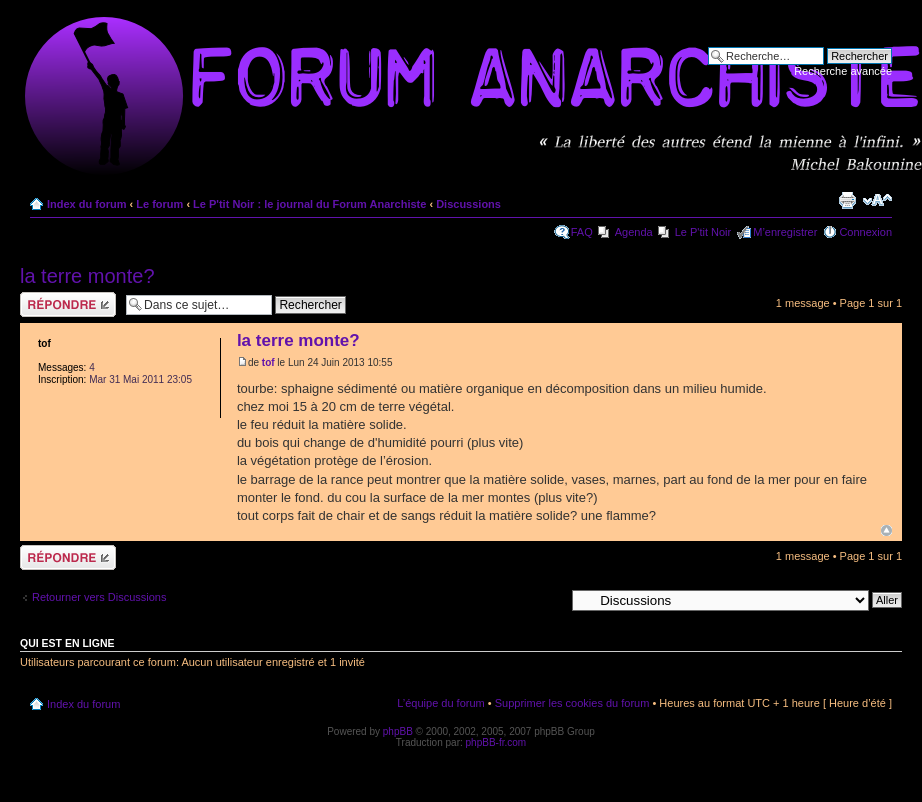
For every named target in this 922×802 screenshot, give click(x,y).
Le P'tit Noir (703, 232)
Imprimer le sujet (847, 200)
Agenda (634, 232)
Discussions (468, 204)
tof (268, 362)
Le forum (159, 204)
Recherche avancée (843, 71)
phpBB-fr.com (496, 742)
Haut (886, 530)
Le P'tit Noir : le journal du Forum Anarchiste (309, 204)
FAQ (582, 232)
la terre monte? (87, 276)
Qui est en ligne (67, 643)
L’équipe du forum (440, 703)
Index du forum (86, 204)
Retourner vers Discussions (99, 597)
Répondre (68, 304)
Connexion (865, 232)
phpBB (398, 731)
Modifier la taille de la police (877, 200)
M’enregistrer (785, 232)
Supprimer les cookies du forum (572, 703)
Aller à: (547, 599)
